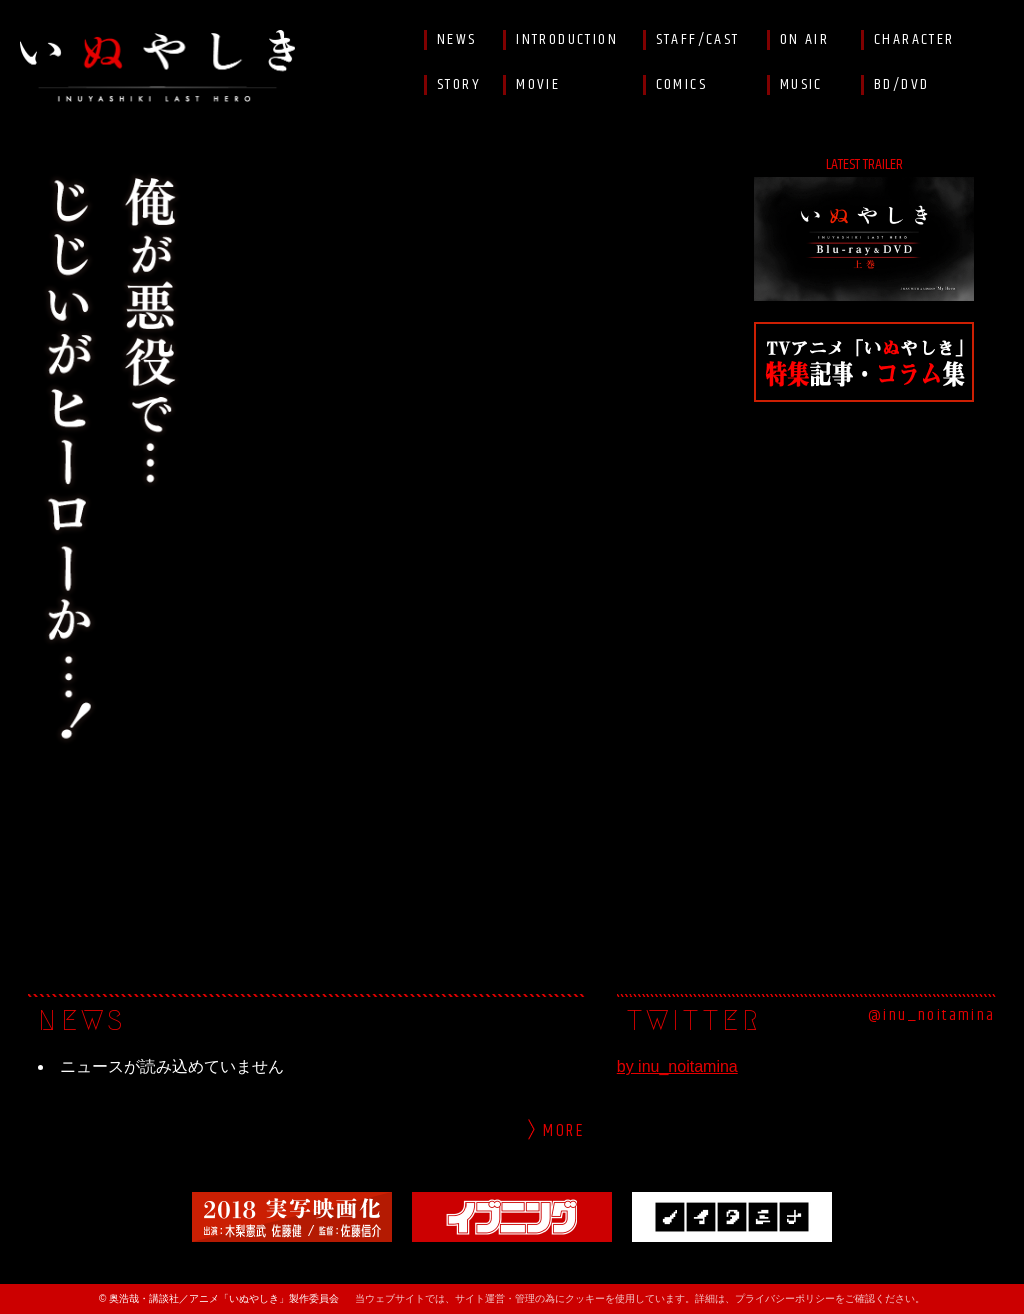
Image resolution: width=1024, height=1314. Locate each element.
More (563, 1131)
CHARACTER (914, 40)
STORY (459, 85)
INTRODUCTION (567, 40)
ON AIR (804, 40)
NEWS (457, 40)
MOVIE (538, 85)
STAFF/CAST (698, 40)
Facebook (994, 85)
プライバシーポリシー (785, 1298)
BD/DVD (901, 85)
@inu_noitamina (932, 1016)
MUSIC (801, 85)
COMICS (681, 85)
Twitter (994, 40)
